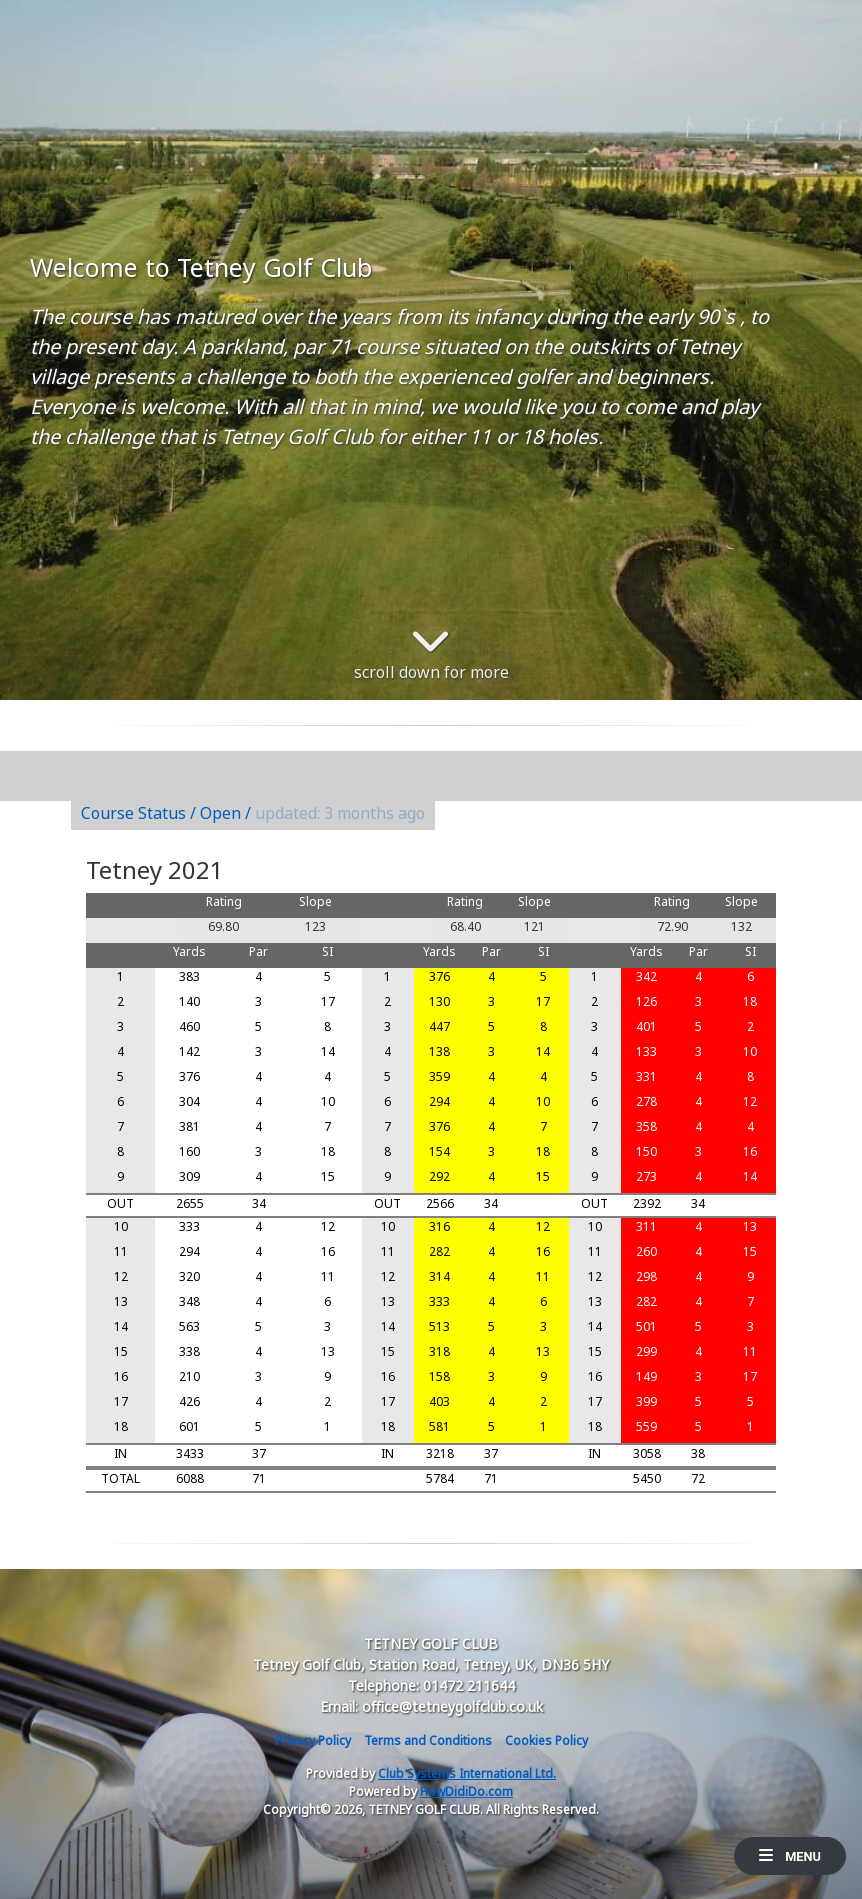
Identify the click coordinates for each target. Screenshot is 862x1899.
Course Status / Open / (253, 813)
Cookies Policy (546, 1740)
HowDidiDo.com (466, 1791)
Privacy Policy (313, 1740)
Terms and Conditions (428, 1740)
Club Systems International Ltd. (467, 1773)
